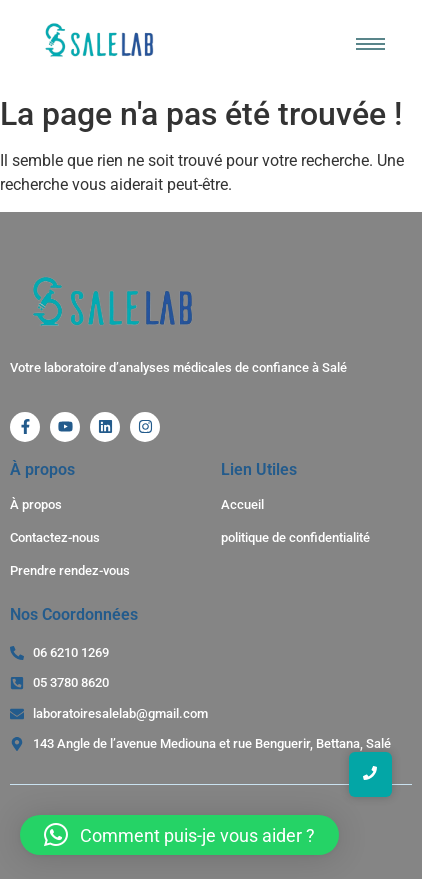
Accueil (242, 504)
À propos (36, 504)
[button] (179, 835)
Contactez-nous (55, 537)
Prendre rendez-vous (70, 570)
